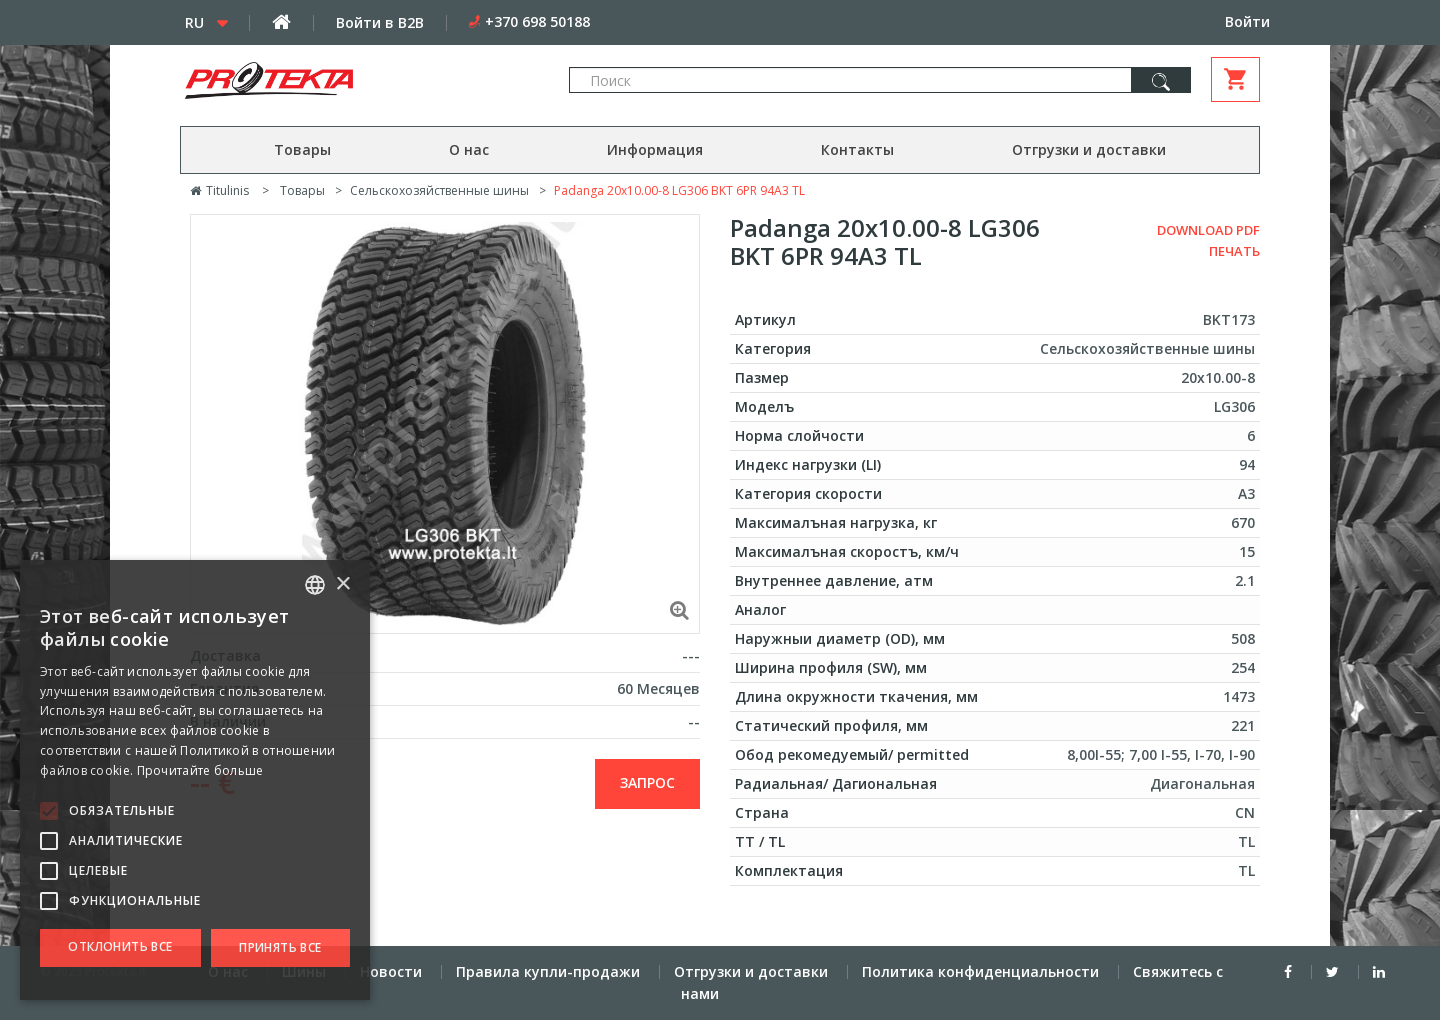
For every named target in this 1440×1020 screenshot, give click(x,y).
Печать (1234, 251)
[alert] (195, 780)
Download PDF (1208, 230)
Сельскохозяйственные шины (439, 190)
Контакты (857, 149)
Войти (1247, 21)
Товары (302, 149)
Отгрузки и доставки (1089, 149)
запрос (647, 782)
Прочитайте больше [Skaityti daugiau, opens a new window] (200, 770)
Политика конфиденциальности (980, 971)
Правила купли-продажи (548, 971)
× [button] (342, 584)
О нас (469, 149)
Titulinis (219, 190)
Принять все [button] (280, 947)
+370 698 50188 (537, 21)
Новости (391, 971)
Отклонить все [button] (120, 946)
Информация (655, 149)
